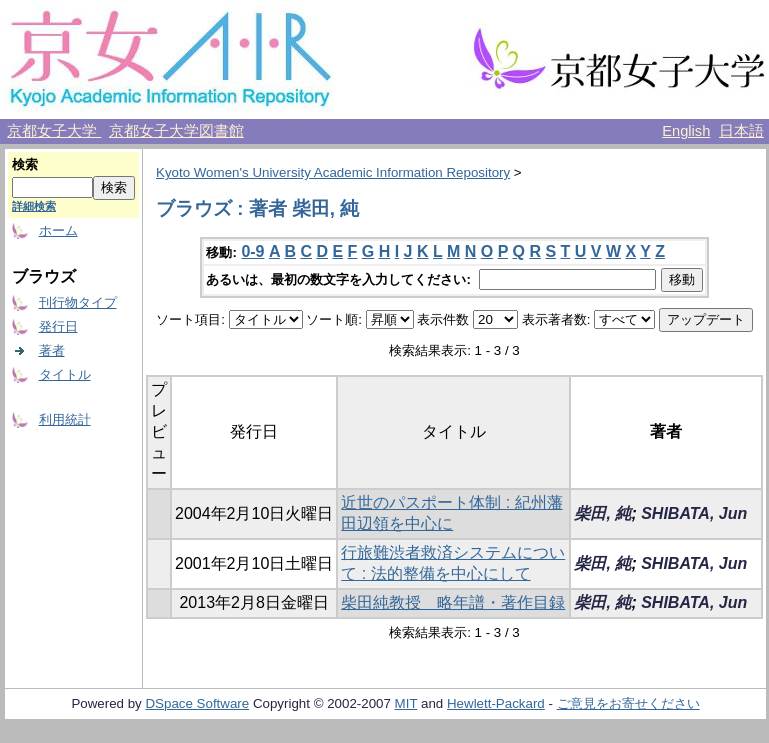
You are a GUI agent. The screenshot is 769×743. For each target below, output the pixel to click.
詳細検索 (34, 206)
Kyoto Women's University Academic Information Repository (333, 172)
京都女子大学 (54, 131)
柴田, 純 (602, 513)
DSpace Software (197, 703)
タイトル (65, 374)
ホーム (58, 230)
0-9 (252, 251)
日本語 (741, 131)
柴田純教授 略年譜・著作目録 (453, 602)
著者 (52, 350)
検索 (25, 164)
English (686, 131)
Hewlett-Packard (496, 703)
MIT (406, 703)
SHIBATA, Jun (694, 513)
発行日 (58, 326)
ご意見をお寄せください (628, 703)
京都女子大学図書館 (176, 131)
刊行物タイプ (78, 302)
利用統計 (65, 419)
